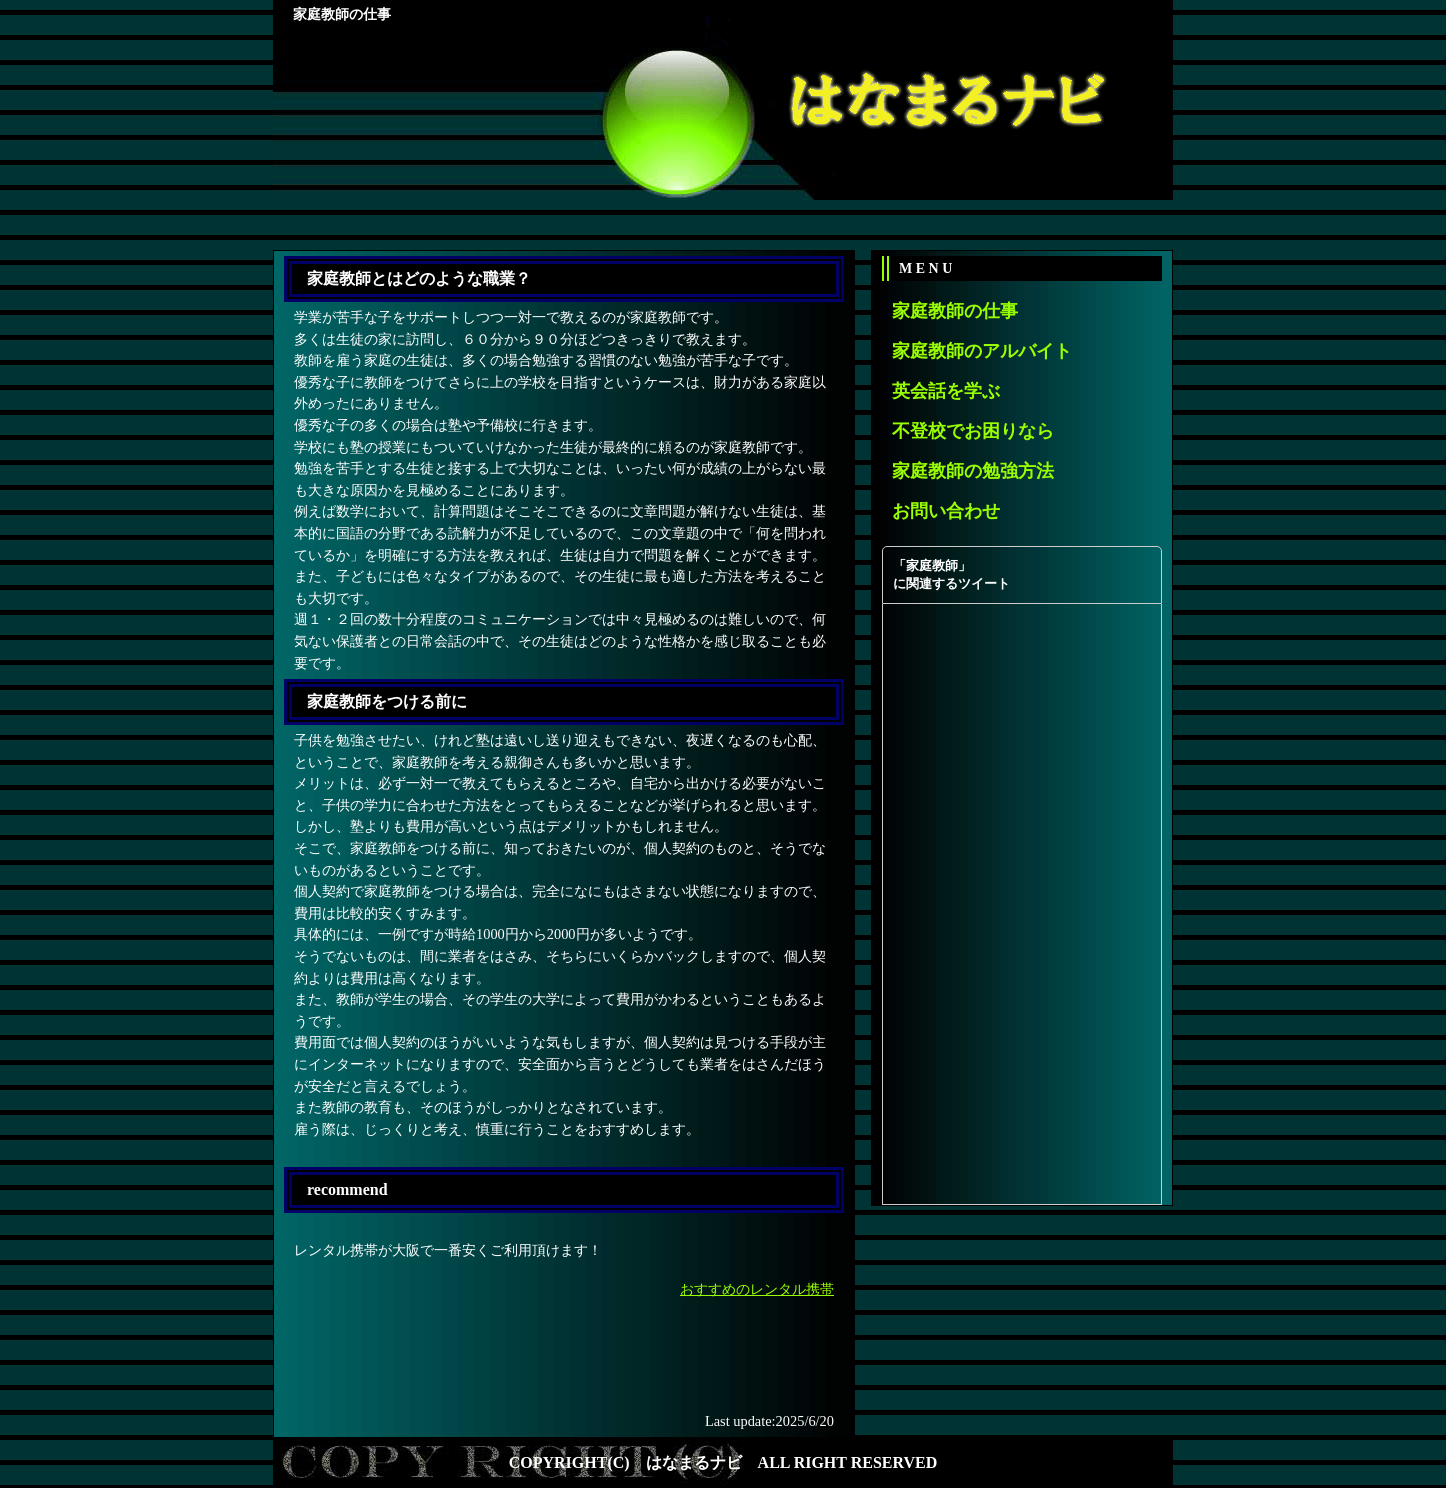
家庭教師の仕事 (955, 311)
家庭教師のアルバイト (982, 351)
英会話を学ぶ (946, 391)
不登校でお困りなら (973, 431)
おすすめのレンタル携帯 (757, 1289)
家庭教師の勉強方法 (973, 471)
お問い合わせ (946, 511)
